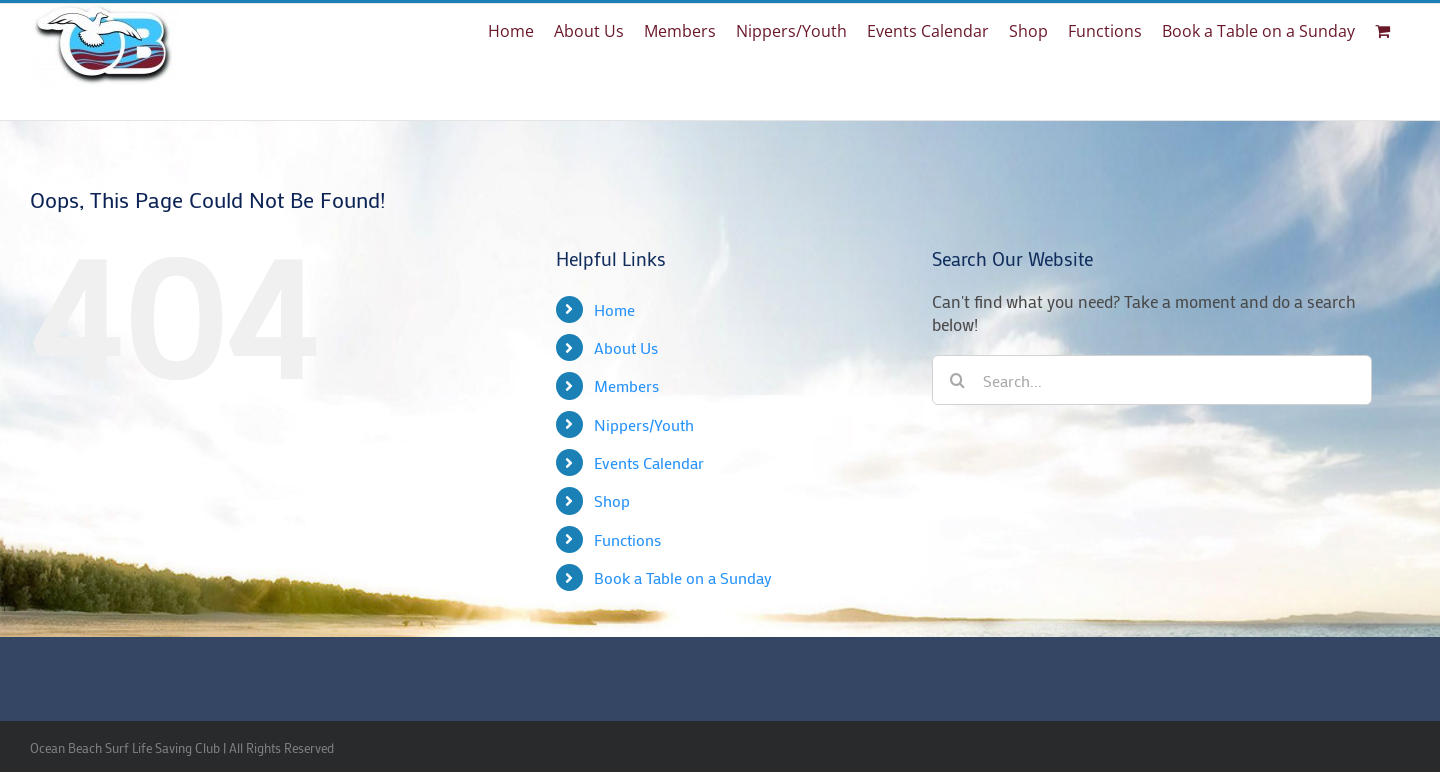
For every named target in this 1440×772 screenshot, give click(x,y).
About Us (626, 347)
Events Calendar (649, 462)
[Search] (957, 380)
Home (614, 309)
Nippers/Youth (644, 424)
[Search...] (1152, 380)
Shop (612, 500)
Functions (627, 539)
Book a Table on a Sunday (683, 577)
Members (626, 385)
